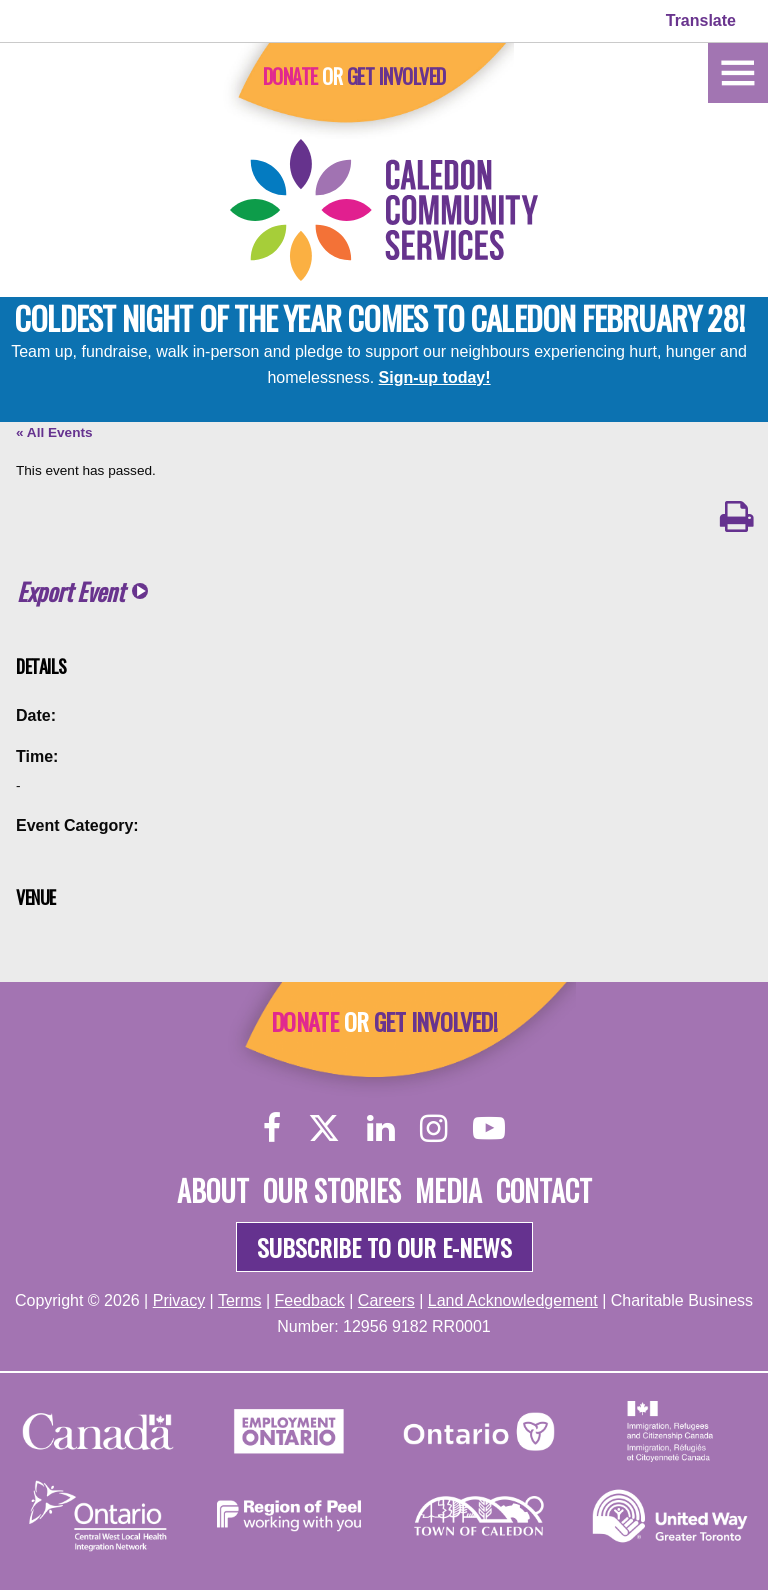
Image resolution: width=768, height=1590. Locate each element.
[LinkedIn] (380, 1127)
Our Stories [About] (332, 1190)
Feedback (310, 1300)
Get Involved (396, 76)
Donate (290, 76)
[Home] (738, 71)
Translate (701, 20)
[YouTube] (489, 1127)
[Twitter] (324, 1127)
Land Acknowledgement (513, 1300)
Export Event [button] (70, 591)
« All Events (54, 432)
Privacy (179, 1300)
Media (448, 1190)
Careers (386, 1300)
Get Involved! (435, 1021)
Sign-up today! (435, 377)
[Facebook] (272, 1127)
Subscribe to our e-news (384, 1247)
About (213, 1190)
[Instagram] (433, 1127)
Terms (240, 1300)
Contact (544, 1190)
